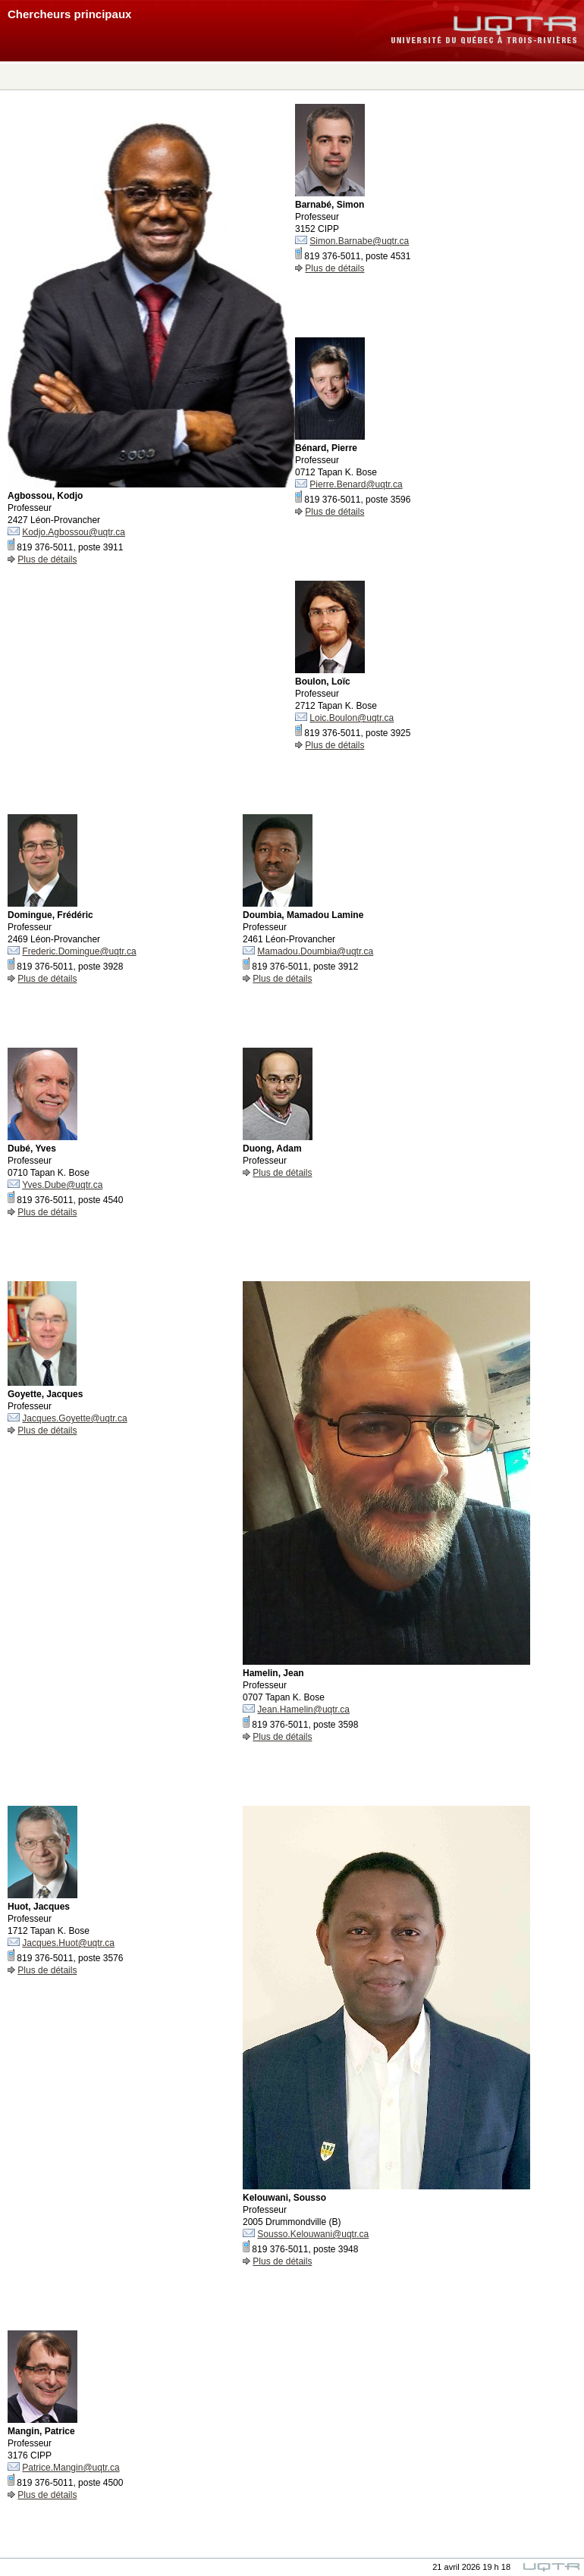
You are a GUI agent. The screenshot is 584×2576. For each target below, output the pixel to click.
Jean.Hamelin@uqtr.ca (303, 1709)
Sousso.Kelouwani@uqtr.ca (313, 2234)
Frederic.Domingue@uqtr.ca (79, 951)
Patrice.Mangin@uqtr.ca (70, 2467)
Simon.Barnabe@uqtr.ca (359, 241)
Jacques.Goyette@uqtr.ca (74, 1418)
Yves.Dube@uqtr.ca (62, 1185)
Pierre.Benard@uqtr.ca (355, 484)
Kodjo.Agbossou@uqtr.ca (73, 532)
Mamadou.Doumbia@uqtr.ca (315, 951)
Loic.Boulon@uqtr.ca (351, 718)
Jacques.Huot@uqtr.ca (68, 1943)
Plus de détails (47, 559)
